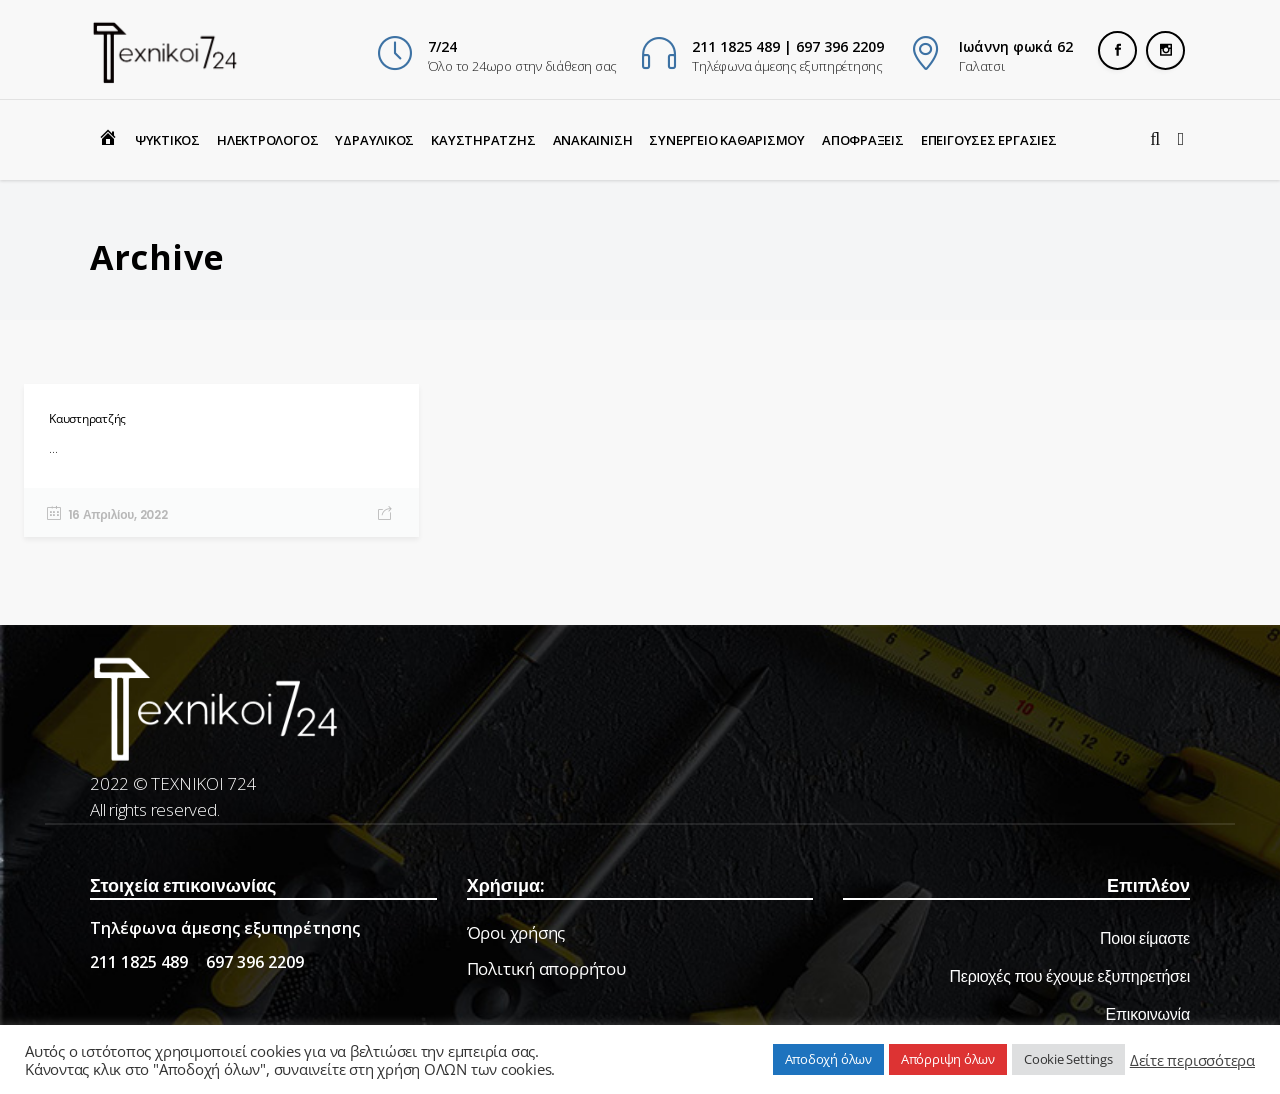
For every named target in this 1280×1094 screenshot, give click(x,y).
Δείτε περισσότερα (1192, 1060)
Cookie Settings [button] (1068, 1059)
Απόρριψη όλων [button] (948, 1059)
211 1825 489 (139, 962)
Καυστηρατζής (87, 418)
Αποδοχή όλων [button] (828, 1059)
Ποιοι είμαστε (1145, 938)
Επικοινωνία (1148, 1014)
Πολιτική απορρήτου (546, 968)
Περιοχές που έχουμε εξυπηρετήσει (1069, 976)
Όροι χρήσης (516, 932)
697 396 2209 (255, 962)
